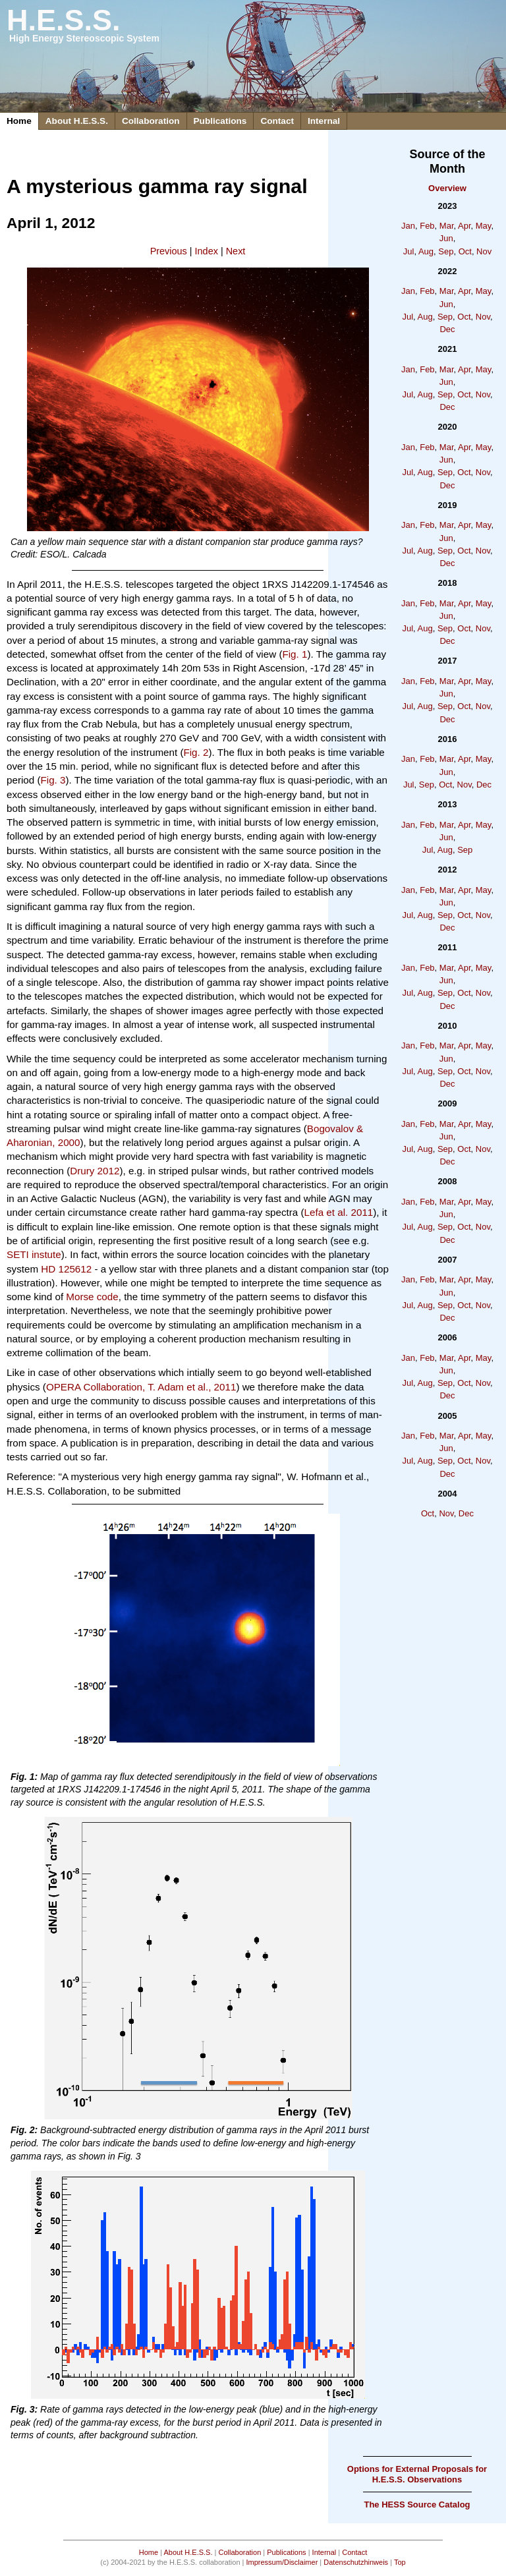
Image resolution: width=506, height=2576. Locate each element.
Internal (324, 121)
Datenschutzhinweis (355, 2562)
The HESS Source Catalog (417, 2504)
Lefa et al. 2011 (339, 1212)
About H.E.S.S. (76, 121)
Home (19, 121)
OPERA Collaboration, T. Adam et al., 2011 (141, 1386)
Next (236, 251)
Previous (168, 251)
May (484, 226)
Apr (464, 226)
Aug (426, 251)
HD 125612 (66, 1268)
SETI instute (34, 1254)
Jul (408, 251)
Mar (446, 226)
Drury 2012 (94, 1170)
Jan (408, 226)
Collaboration (151, 121)
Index (206, 251)
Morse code (92, 1296)
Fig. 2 (195, 752)
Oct (465, 251)
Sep (445, 251)
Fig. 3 (53, 780)
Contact (277, 121)
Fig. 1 (294, 654)
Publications (220, 121)
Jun (446, 238)
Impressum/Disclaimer (282, 2562)
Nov (484, 251)
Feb (427, 226)
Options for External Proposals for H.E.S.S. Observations (417, 2474)
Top (400, 2562)
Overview (447, 188)
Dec (447, 329)
